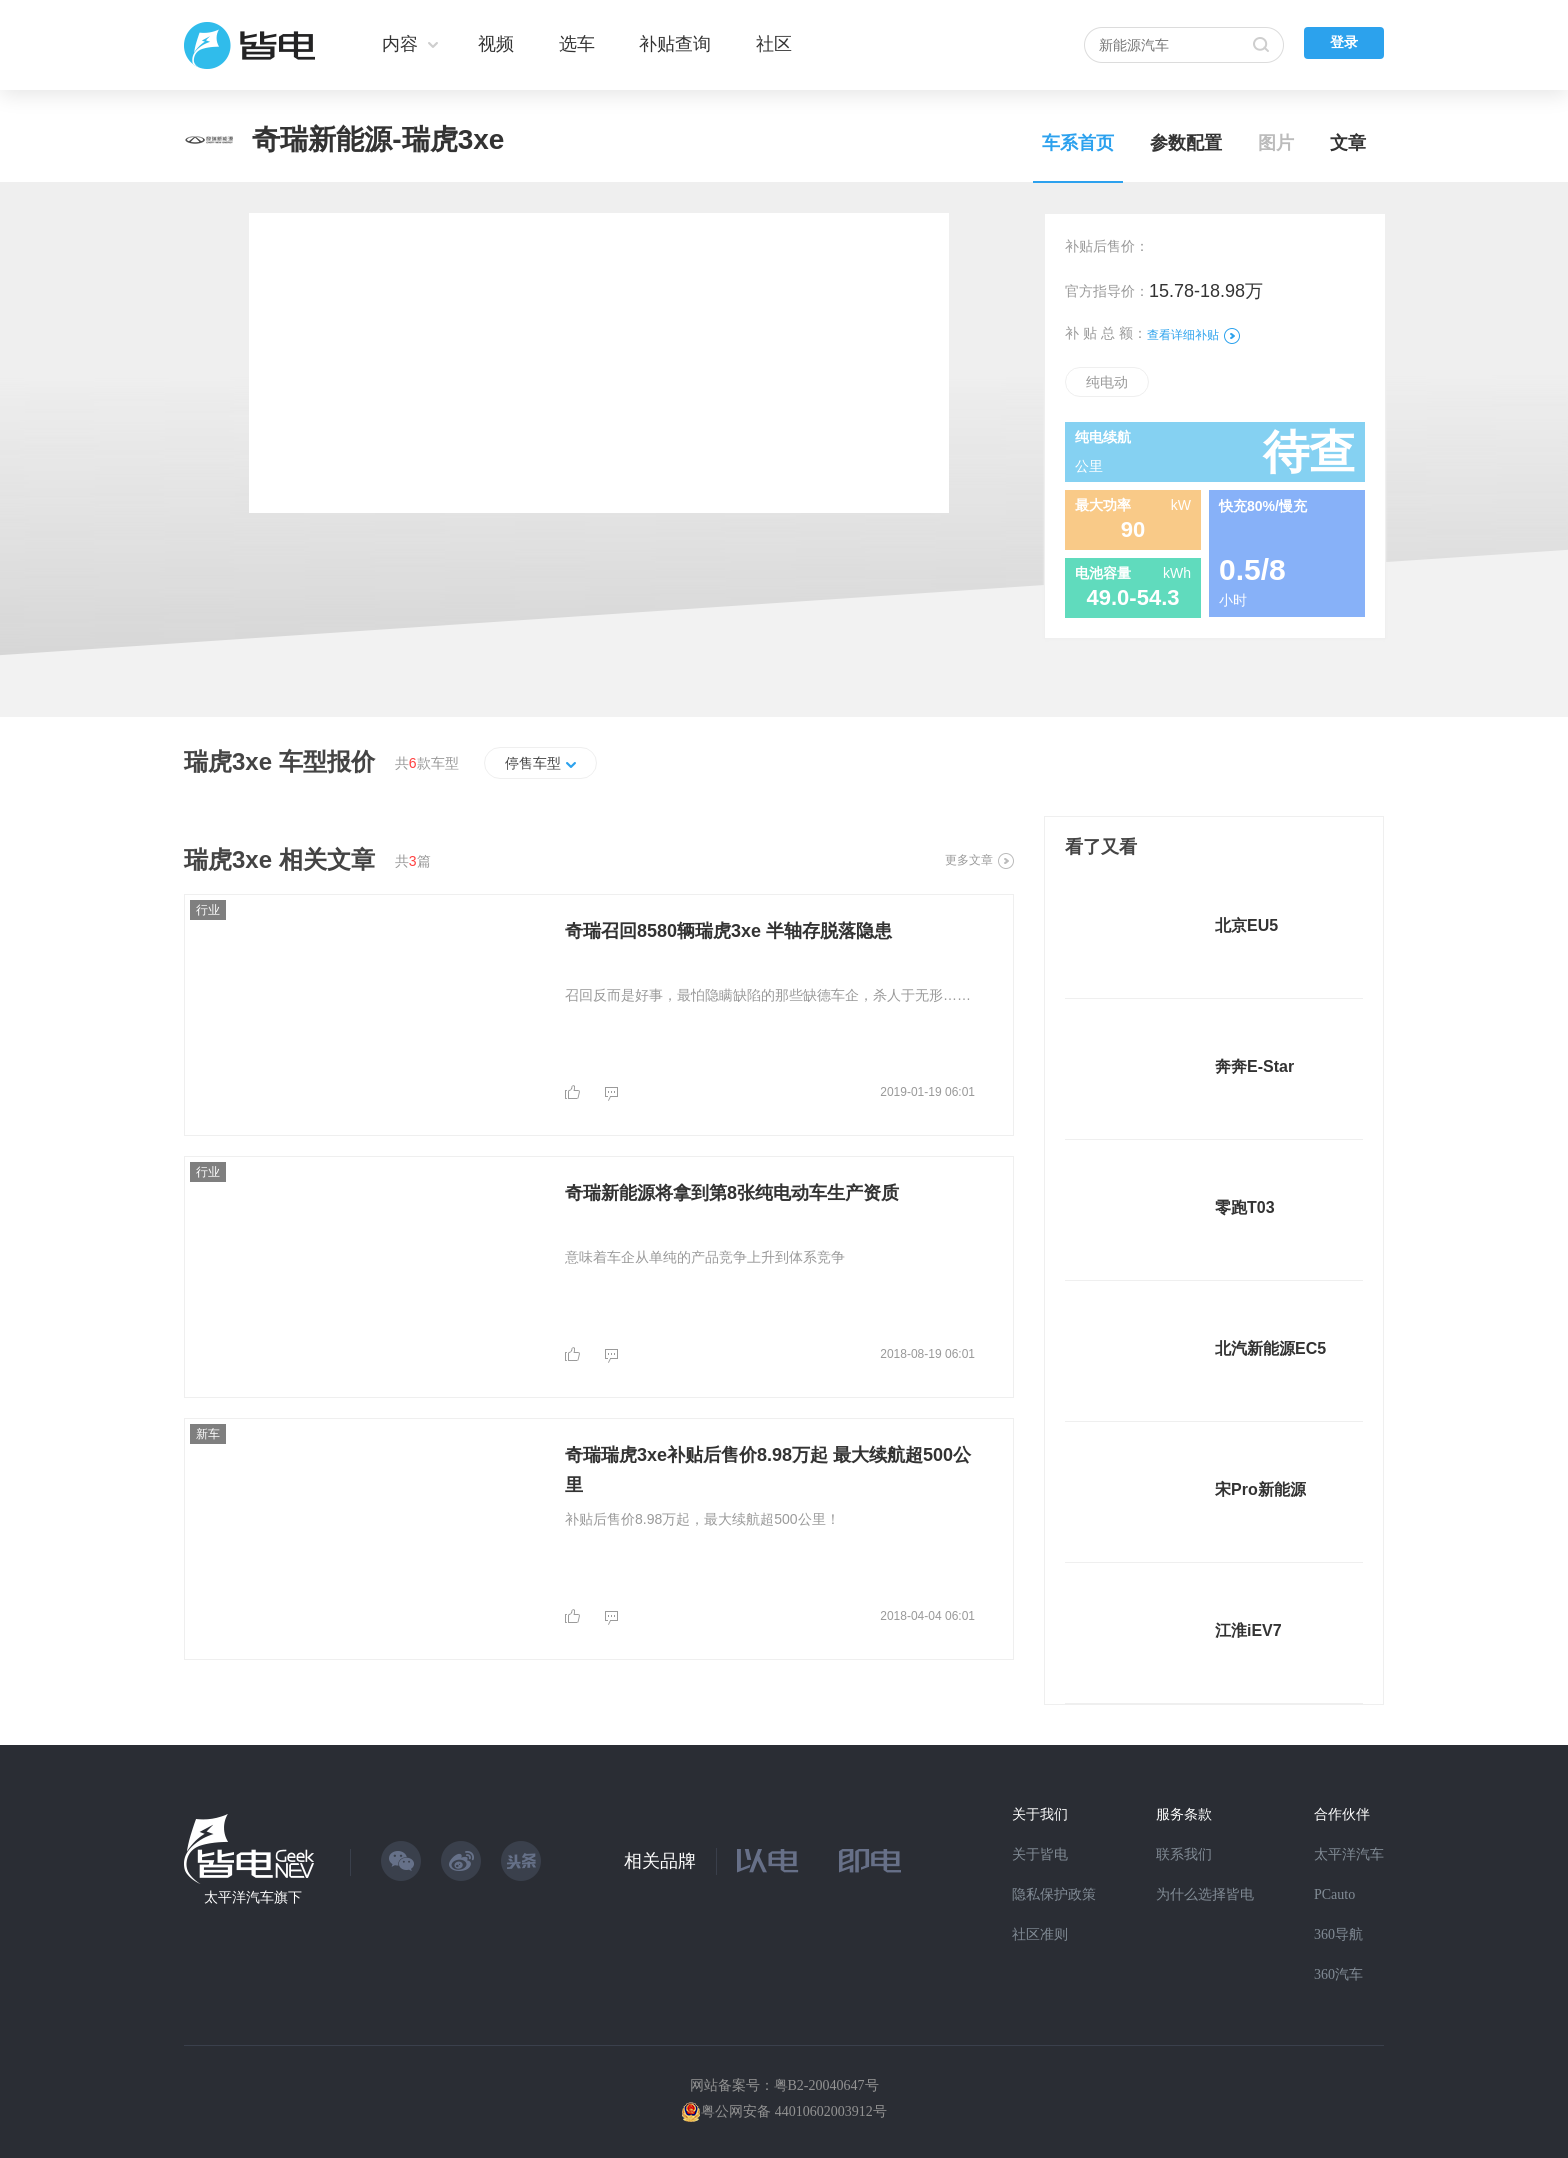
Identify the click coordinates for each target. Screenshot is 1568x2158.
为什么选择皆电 (1205, 1894)
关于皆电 (1040, 1854)
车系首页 (1078, 143)
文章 (1348, 143)
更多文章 (979, 860)
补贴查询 (675, 44)
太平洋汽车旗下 (253, 1897)
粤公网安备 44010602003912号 (794, 2111)
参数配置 (1186, 143)
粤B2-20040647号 (826, 2085)
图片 (1276, 143)
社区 (774, 44)
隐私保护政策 (1054, 1894)
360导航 (1338, 1934)
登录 (1344, 42)
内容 (400, 44)
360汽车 (1338, 1974)
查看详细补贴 (1193, 335)
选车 (577, 44)
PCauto (1334, 1894)
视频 (496, 44)
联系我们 (1184, 1854)
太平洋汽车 (1349, 1854)
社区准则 (1040, 1934)
